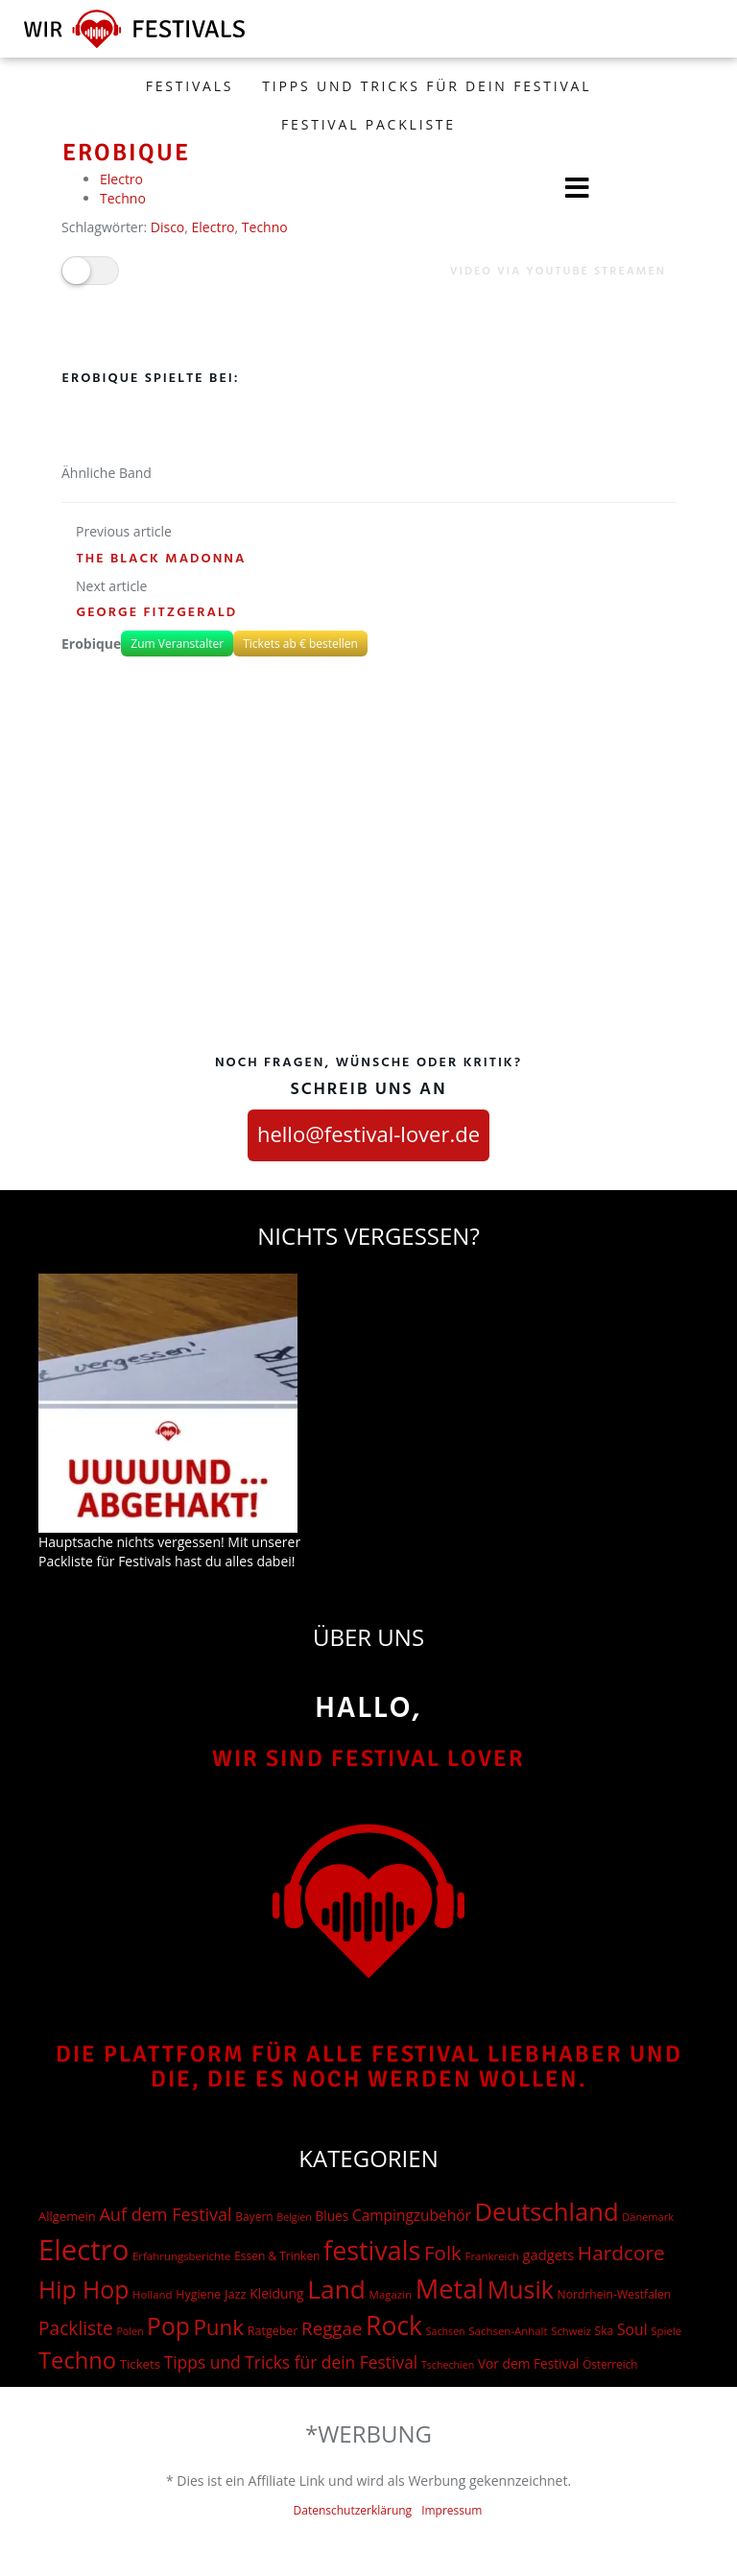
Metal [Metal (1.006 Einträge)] (450, 2288)
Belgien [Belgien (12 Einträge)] (294, 2217)
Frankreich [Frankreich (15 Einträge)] (492, 2256)
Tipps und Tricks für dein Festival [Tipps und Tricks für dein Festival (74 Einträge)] (291, 2361)
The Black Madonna (162, 559)
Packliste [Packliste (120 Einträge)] (75, 2328)
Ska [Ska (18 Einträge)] (604, 2331)
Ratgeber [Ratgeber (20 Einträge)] (273, 2331)
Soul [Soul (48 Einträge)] (632, 2329)
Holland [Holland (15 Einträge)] (152, 2294)
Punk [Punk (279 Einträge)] (218, 2327)
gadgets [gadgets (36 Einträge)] (549, 2254)
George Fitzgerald (157, 613)
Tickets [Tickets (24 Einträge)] (140, 2364)
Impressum (451, 2510)
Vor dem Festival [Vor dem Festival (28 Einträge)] (529, 2363)
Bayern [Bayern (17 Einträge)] (254, 2216)
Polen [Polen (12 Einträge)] (129, 2331)
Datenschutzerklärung (353, 2510)
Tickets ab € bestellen (300, 643)
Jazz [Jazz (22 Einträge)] (236, 2293)
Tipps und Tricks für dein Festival (426, 86)
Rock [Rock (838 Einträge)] (394, 2325)
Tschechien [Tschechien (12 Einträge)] (447, 2365)
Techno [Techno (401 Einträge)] (77, 2360)
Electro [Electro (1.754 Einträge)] (83, 2249)
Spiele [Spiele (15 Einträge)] (666, 2331)
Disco (168, 227)
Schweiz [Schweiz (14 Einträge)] (571, 2331)
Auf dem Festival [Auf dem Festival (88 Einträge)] (165, 2214)
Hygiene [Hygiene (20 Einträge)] (198, 2294)
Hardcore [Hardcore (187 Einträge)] (621, 2252)
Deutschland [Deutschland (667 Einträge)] (546, 2212)
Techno (265, 227)
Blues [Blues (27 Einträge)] (332, 2215)
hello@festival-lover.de (368, 1133)
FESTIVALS (190, 86)
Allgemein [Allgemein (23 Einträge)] (67, 2216)
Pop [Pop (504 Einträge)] (168, 2326)
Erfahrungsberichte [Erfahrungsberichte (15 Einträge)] (181, 2256)
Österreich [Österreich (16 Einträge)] (609, 2364)
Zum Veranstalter (177, 643)
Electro (213, 227)
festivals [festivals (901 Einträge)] (371, 2250)
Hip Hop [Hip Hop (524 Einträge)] (83, 2289)
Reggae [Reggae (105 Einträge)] (331, 2328)
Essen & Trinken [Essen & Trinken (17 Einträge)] (277, 2256)
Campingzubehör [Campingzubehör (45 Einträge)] (411, 2215)
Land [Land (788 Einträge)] (336, 2289)
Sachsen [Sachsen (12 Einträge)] (445, 2331)
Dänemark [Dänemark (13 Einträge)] (648, 2216)
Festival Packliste (368, 124)
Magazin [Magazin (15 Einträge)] (390, 2294)
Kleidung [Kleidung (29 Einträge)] (276, 2293)
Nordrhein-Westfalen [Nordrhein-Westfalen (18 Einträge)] (614, 2294)
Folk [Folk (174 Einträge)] (443, 2252)
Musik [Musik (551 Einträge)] (520, 2289)
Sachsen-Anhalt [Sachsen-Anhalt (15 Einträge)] (507, 2331)
